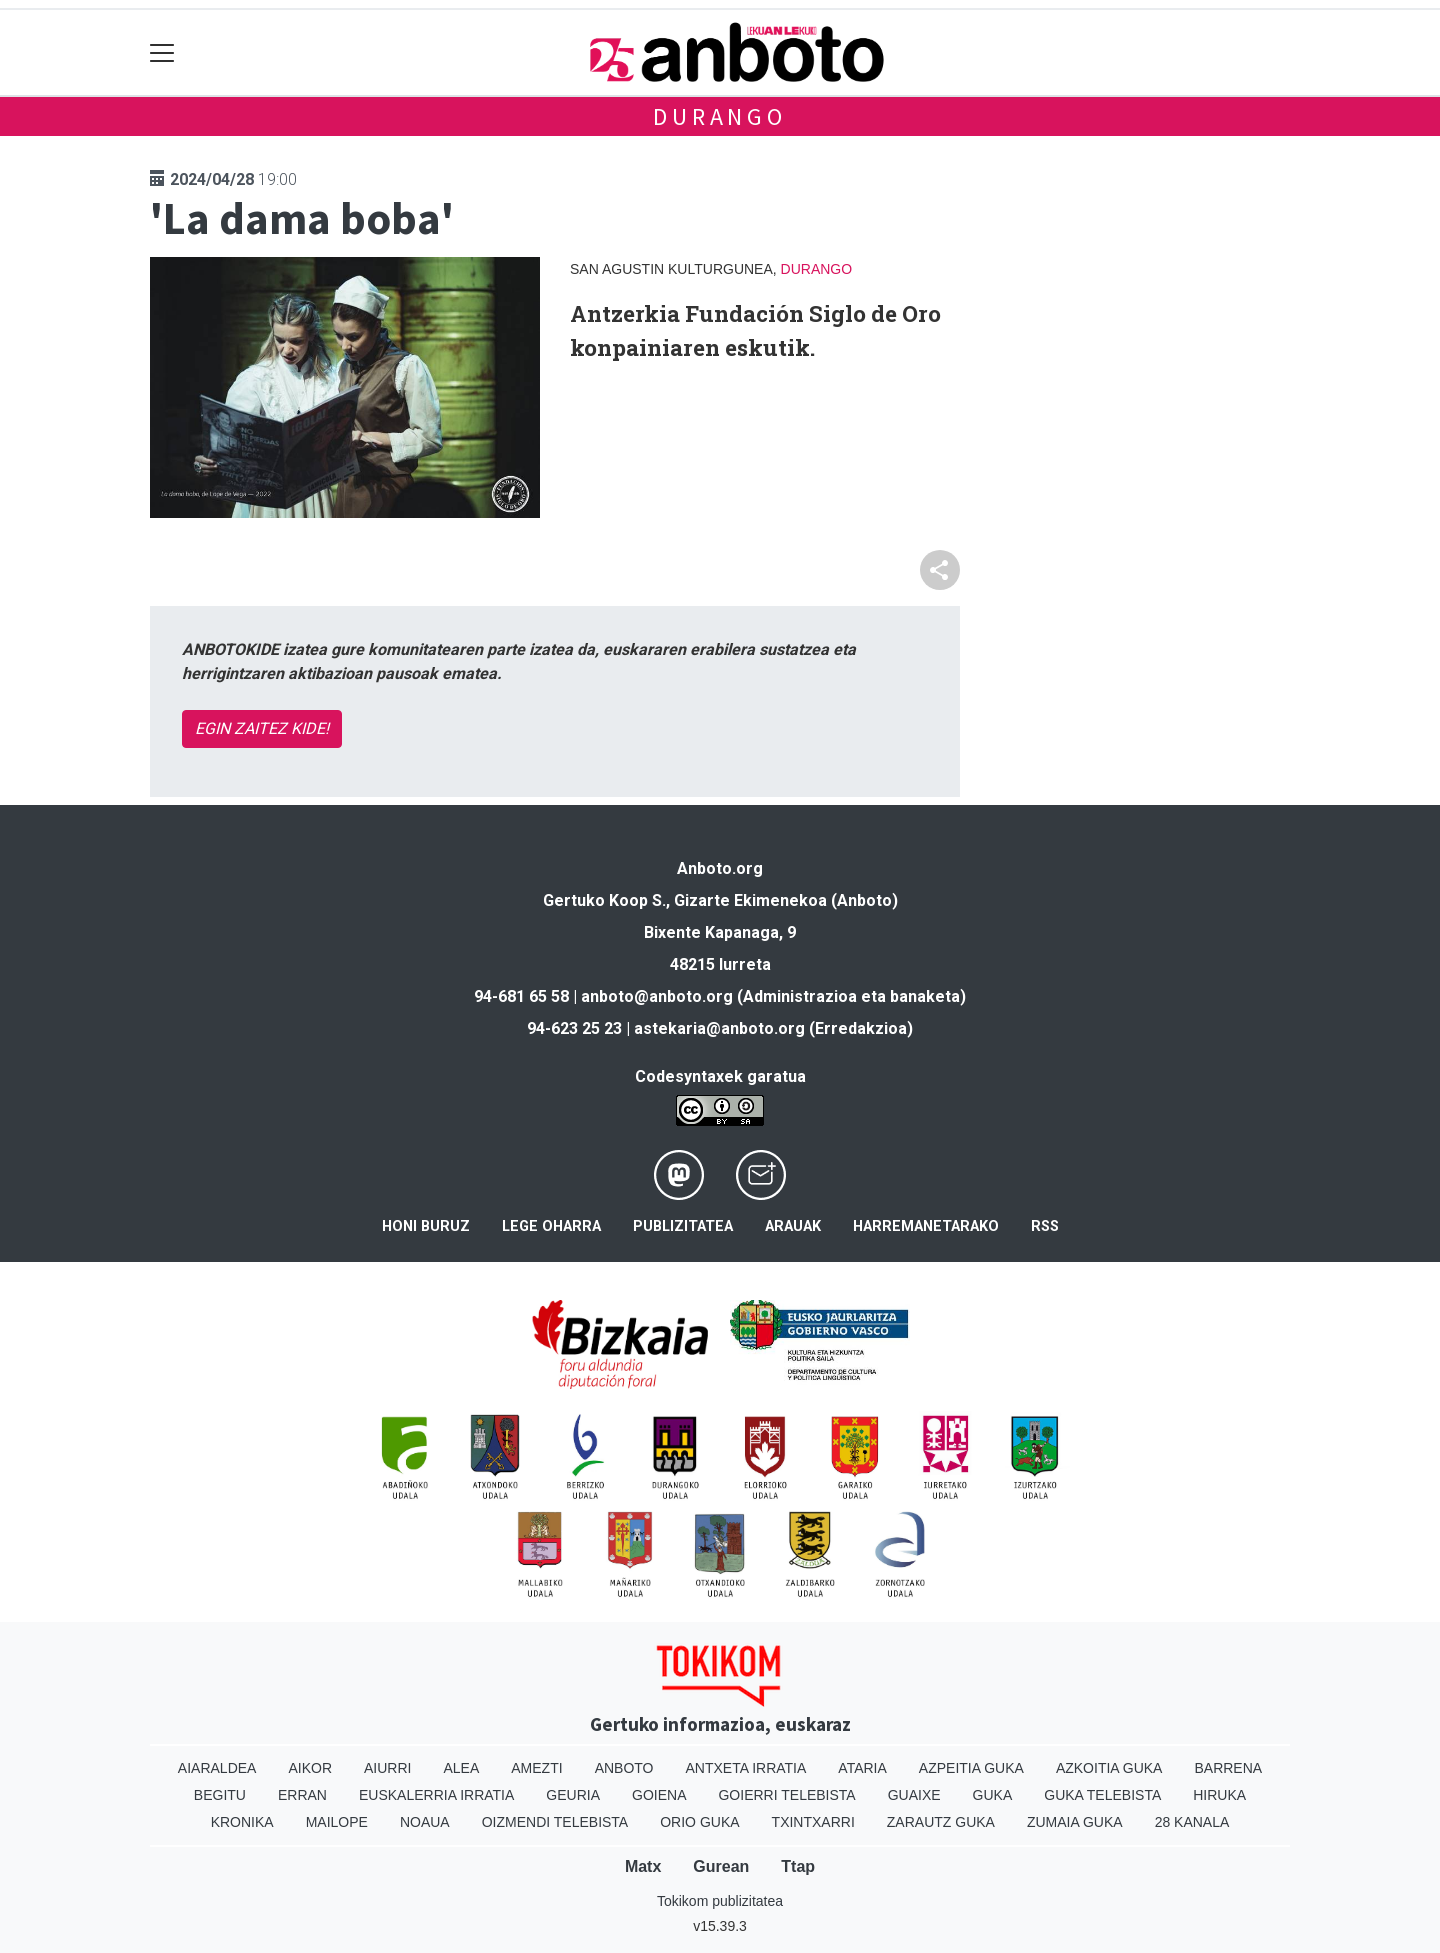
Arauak (793, 1226)
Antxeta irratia (746, 1768)
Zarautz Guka (941, 1822)
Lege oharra (551, 1226)
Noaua (425, 1822)
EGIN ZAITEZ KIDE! (262, 728)
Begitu (220, 1795)
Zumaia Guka (1075, 1822)
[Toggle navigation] (162, 52)
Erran (302, 1795)
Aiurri (387, 1768)
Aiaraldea (217, 1768)
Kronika (242, 1822)
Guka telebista (1102, 1795)
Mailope (337, 1822)
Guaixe (914, 1795)
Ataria (862, 1768)
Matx (643, 1866)
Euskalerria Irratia (436, 1795)
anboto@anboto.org (657, 996)
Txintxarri (813, 1822)
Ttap (798, 1866)
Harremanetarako (926, 1226)
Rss (1045, 1226)
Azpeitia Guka (971, 1768)
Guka (993, 1795)
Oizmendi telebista (555, 1822)
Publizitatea (683, 1226)
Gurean (721, 1866)
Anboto (624, 1768)
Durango (720, 116)
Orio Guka (699, 1822)
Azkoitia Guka (1109, 1768)
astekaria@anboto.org (719, 1028)
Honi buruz (426, 1226)
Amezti (536, 1768)
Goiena (659, 1795)
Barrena (1228, 1768)
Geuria (573, 1795)
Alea (461, 1768)
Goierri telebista (786, 1795)
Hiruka (1219, 1795)
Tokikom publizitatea (720, 1901)
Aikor (310, 1768)
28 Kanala (1192, 1822)
